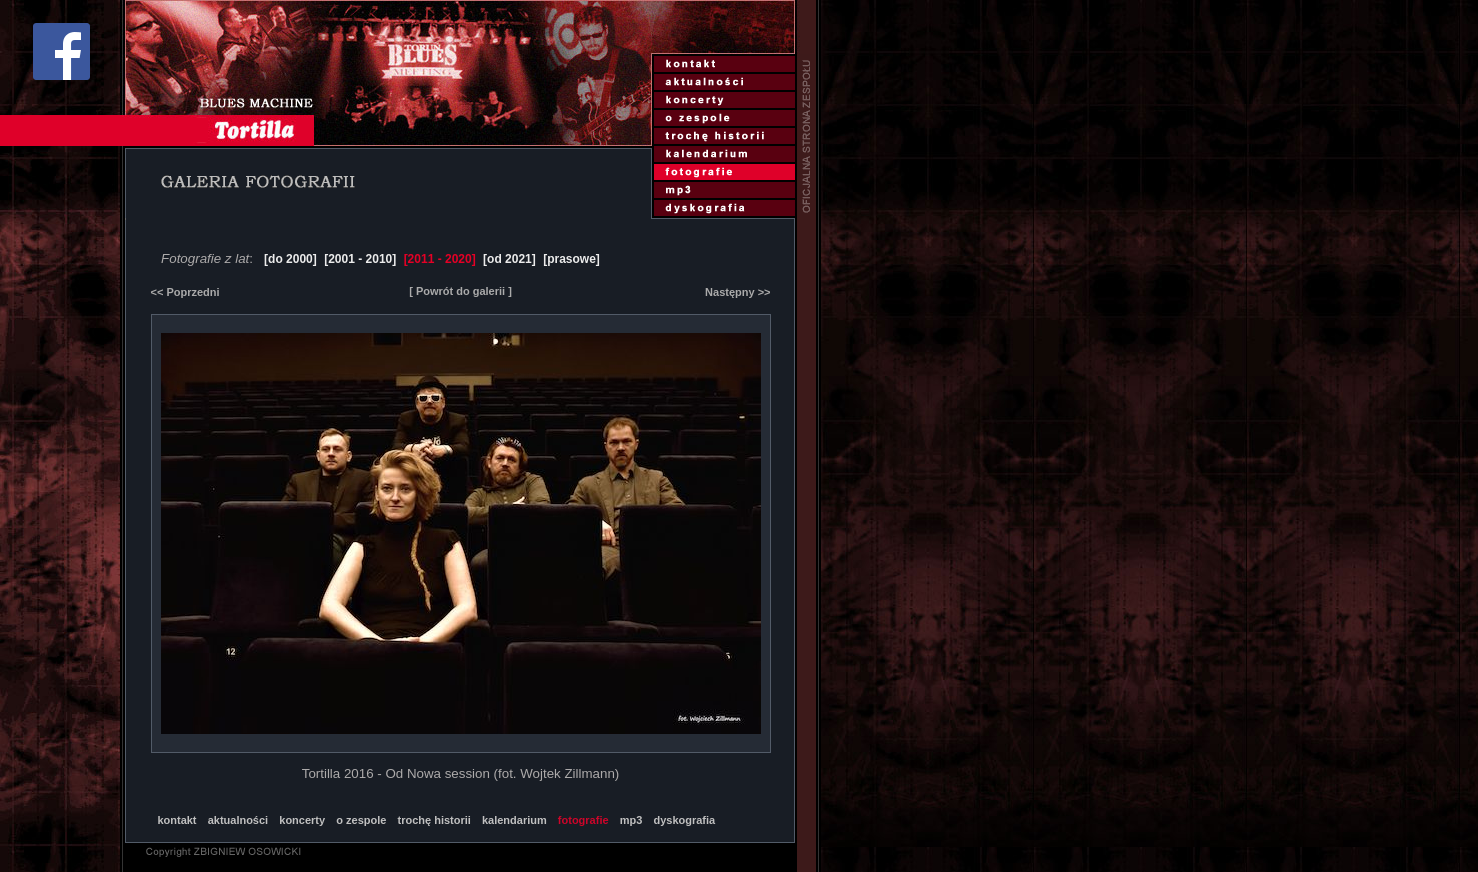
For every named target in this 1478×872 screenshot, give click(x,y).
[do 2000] (290, 259)
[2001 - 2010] (360, 259)
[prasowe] (571, 259)
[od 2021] (509, 259)
